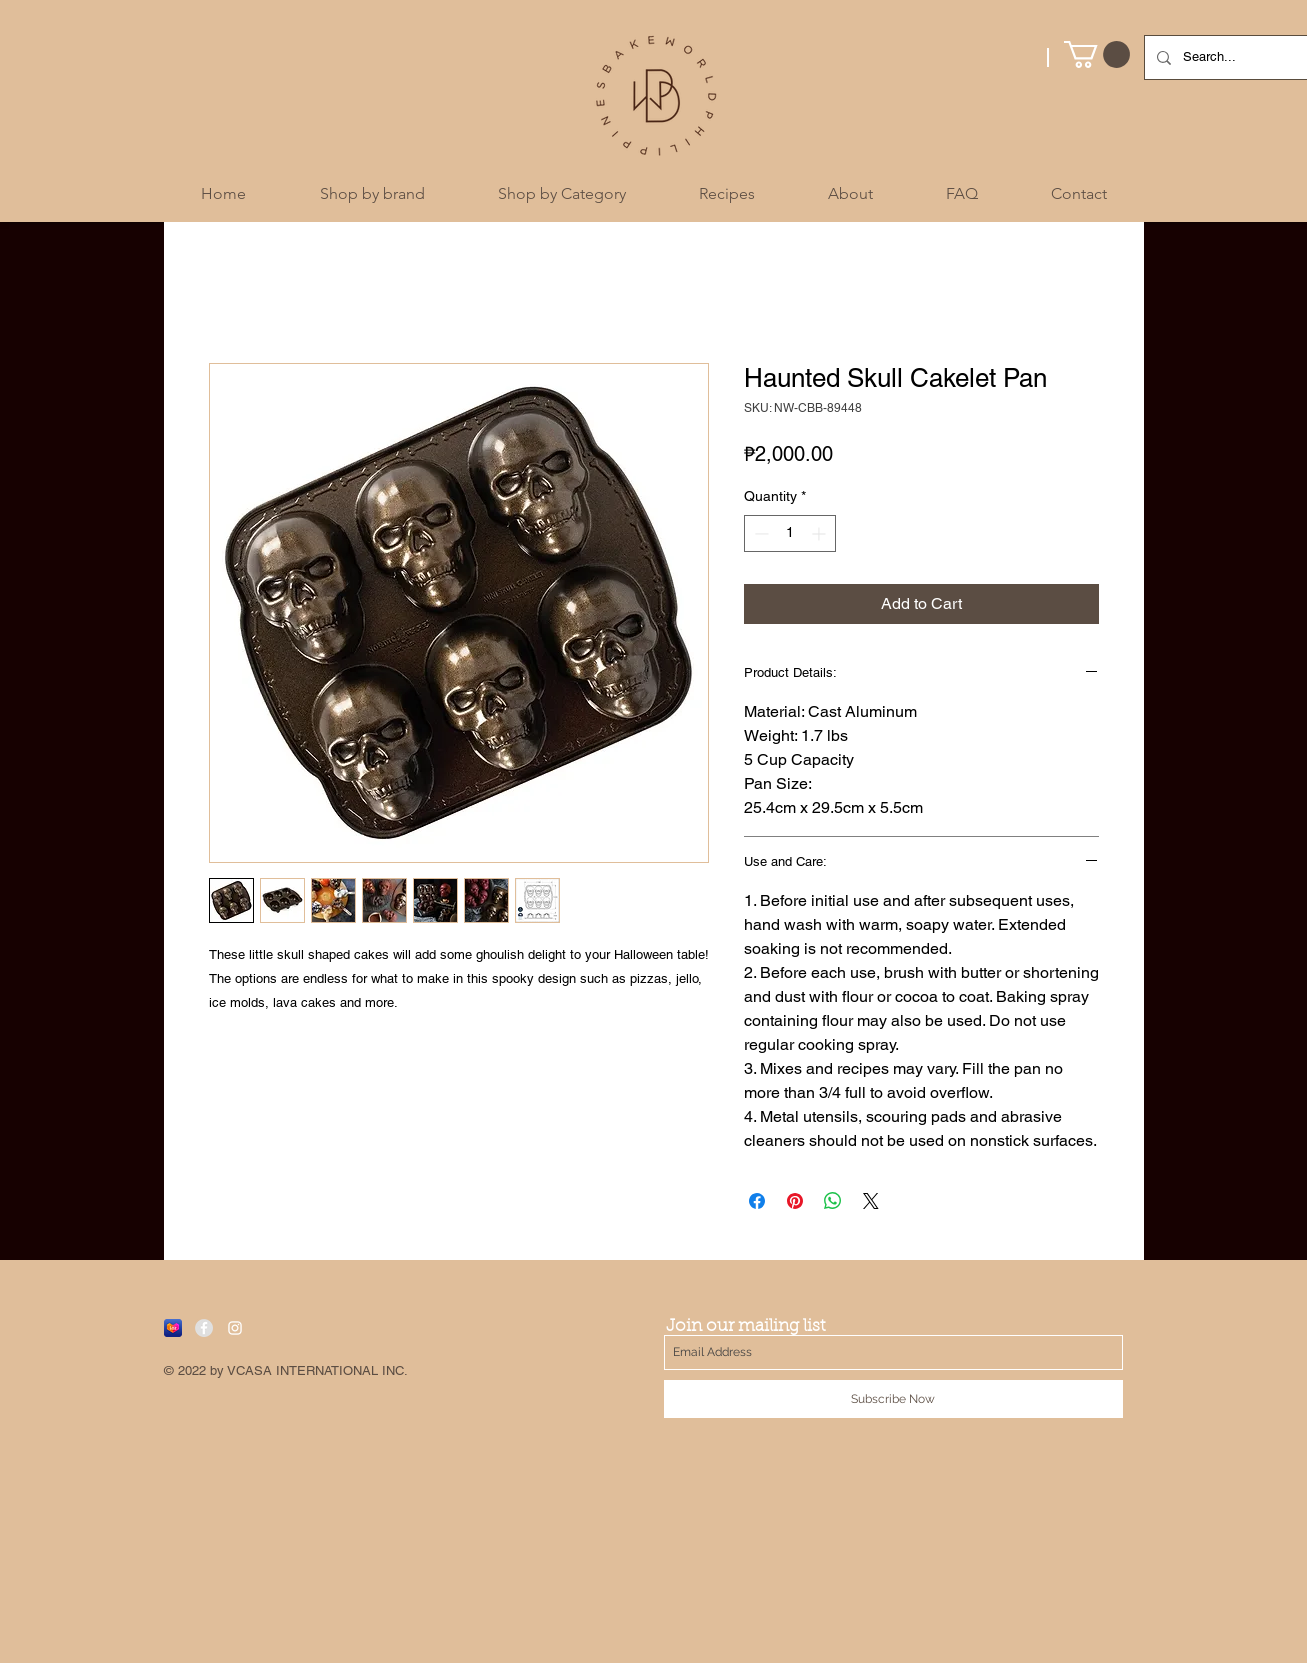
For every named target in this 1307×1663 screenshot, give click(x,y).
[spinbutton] (790, 533)
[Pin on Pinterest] (795, 1201)
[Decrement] (759, 533)
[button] (1097, 54)
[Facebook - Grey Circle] (204, 1328)
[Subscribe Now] (893, 1399)
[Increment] (820, 533)
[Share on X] (871, 1201)
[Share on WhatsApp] (833, 1201)
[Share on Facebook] (757, 1201)
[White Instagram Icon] (235, 1328)
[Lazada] (173, 1328)
